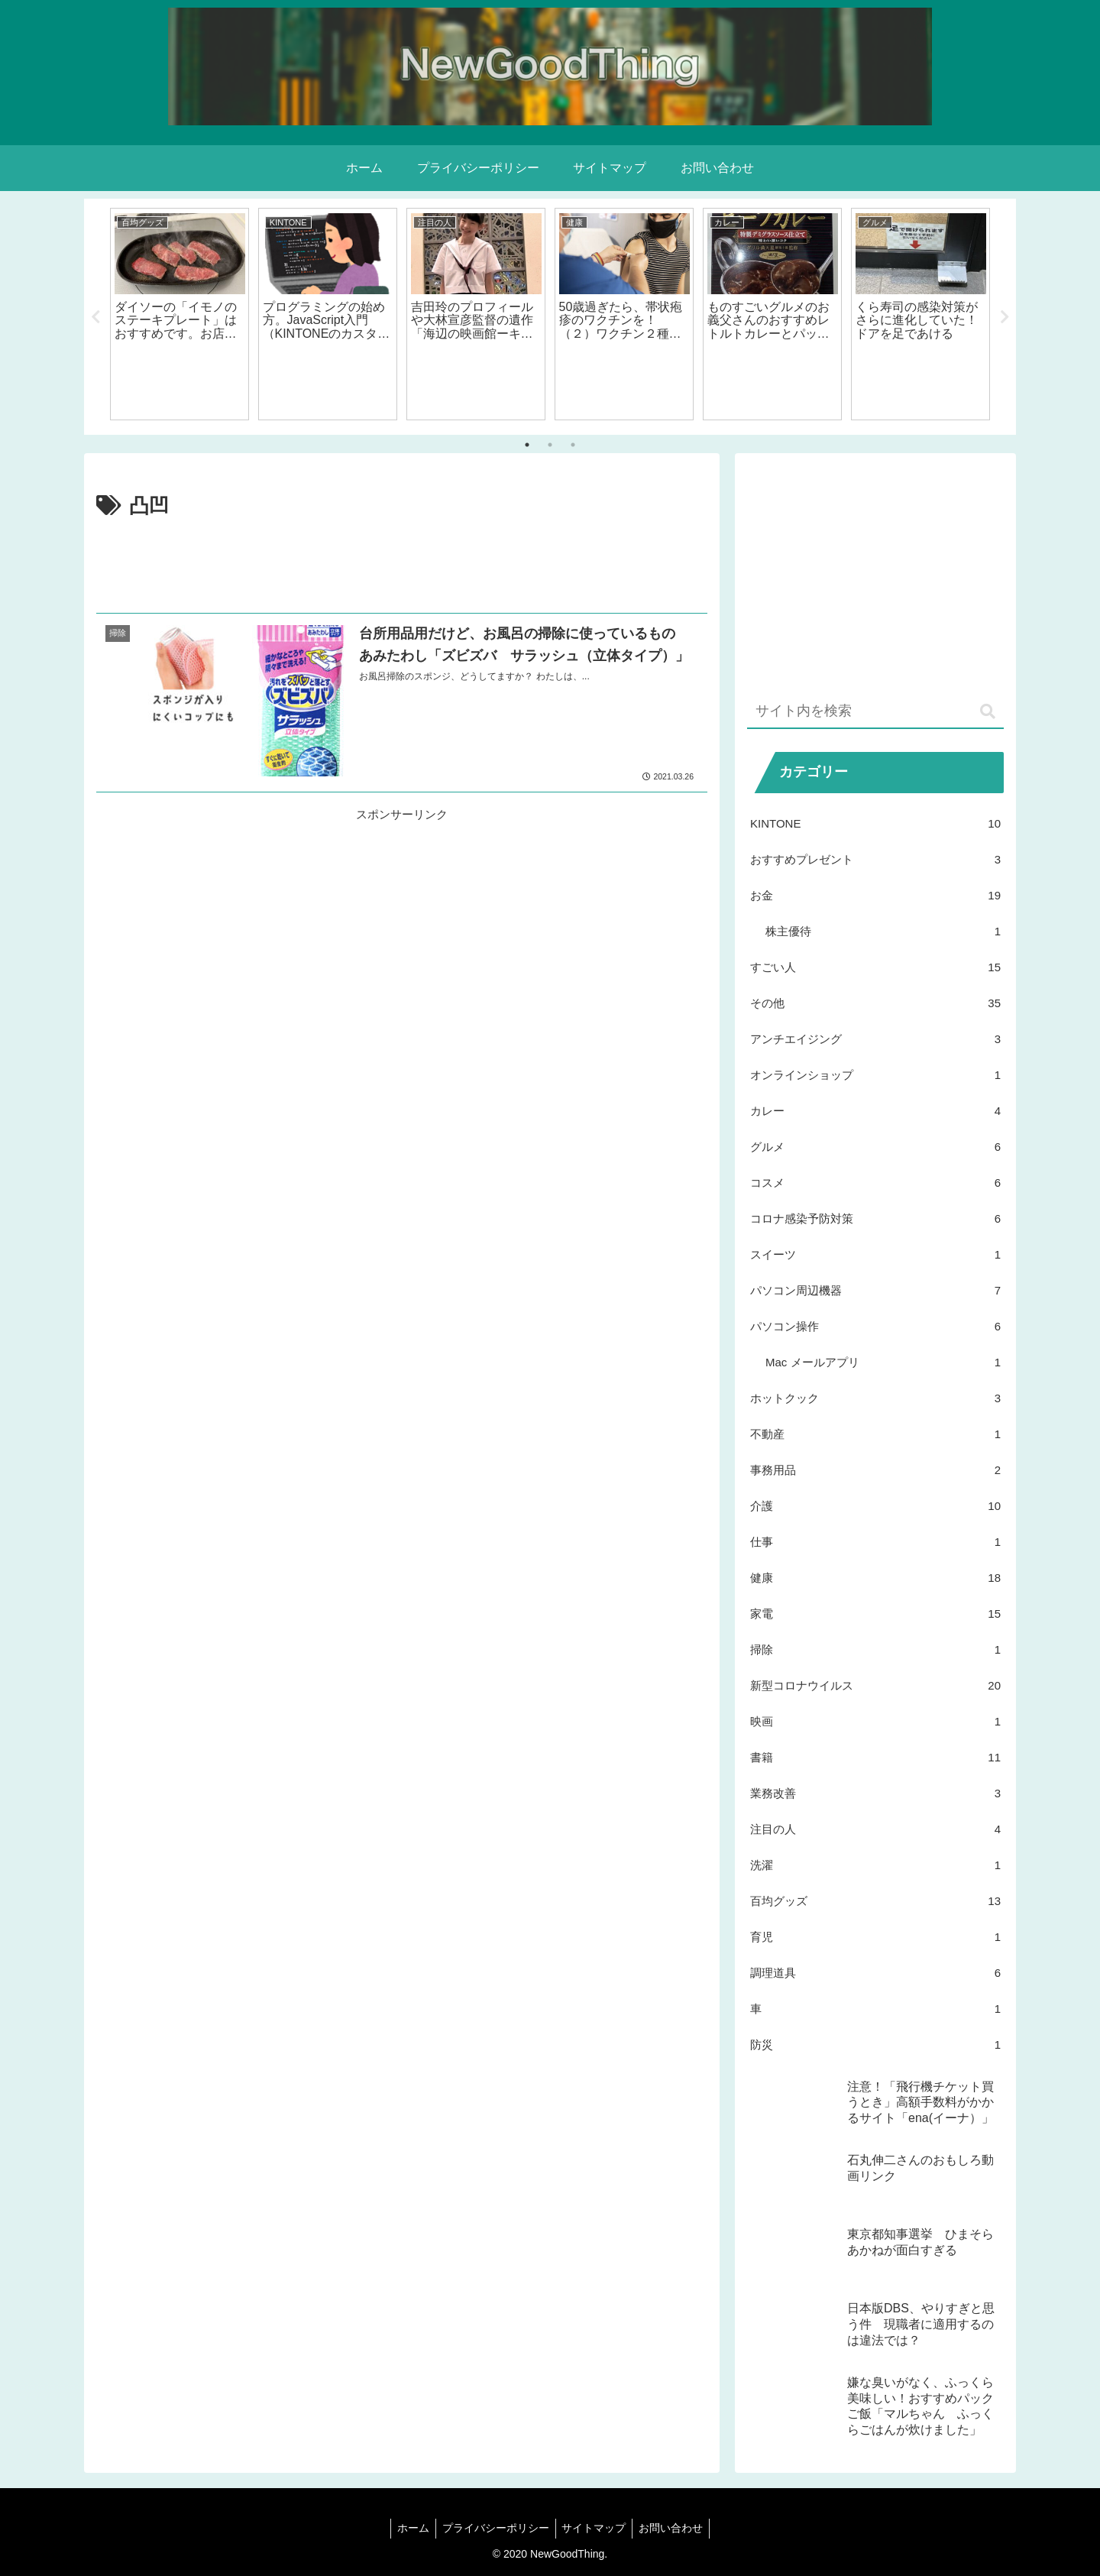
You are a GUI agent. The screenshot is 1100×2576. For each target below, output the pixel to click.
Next (1004, 317)
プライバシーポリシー (494, 2528)
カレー (875, 1110)
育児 (875, 1936)
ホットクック (875, 1398)
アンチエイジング (875, 1039)
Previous (95, 317)
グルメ (875, 1146)
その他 (875, 1003)
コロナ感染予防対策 (875, 1218)
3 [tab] (573, 444)
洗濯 (875, 1865)
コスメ (875, 1182)
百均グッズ (875, 1901)
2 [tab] (550, 444)
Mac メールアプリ (883, 1362)
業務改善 (875, 1793)
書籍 (875, 1757)
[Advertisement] (401, 565)
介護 (875, 1505)
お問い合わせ (676, 2528)
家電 (875, 1613)
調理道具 (875, 1972)
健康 (875, 1577)
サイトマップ (596, 2528)
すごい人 (875, 967)
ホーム (409, 2528)
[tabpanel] (179, 314)
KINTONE (875, 823)
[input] (875, 712)
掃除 (875, 1649)
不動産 (875, 1434)
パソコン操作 (875, 1326)
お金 (875, 895)
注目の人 (875, 1829)
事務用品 (875, 1470)
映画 (875, 1721)
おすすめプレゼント (875, 859)
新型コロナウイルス (875, 1685)
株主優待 (883, 931)
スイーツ (875, 1254)
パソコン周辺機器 (875, 1290)
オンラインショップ (875, 1074)
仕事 (875, 1541)
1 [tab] (527, 444)
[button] (987, 712)
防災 (875, 2044)
